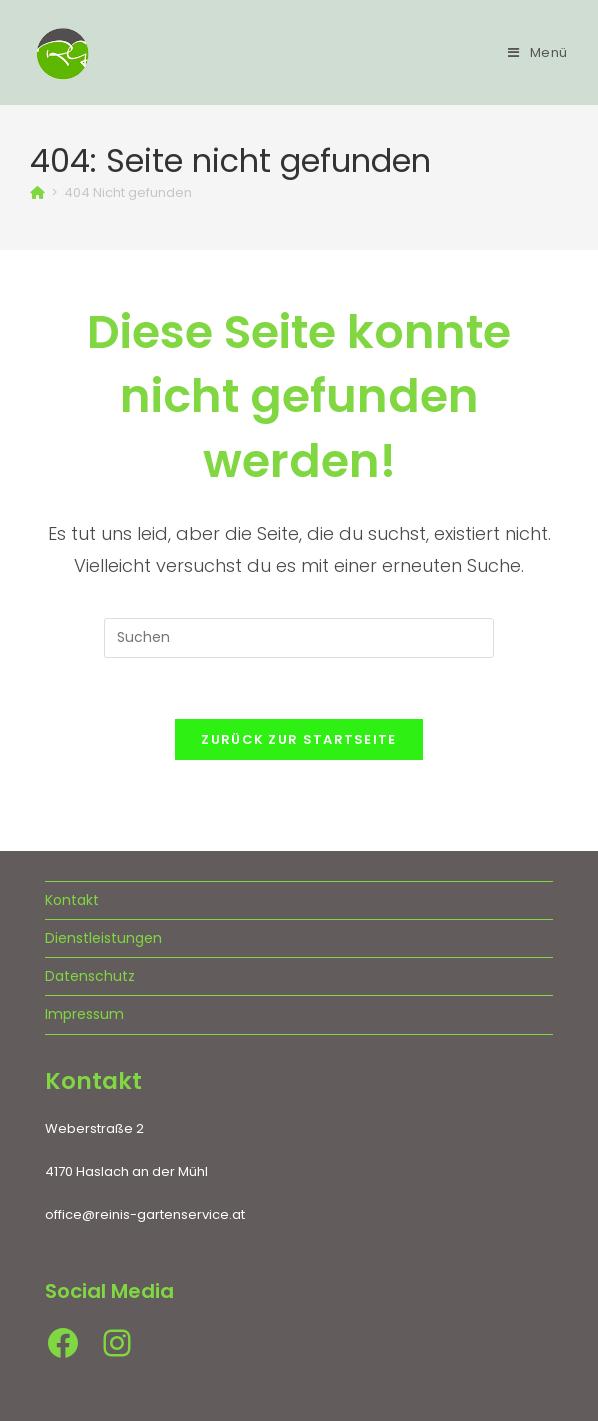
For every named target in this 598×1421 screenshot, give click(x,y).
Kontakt (72, 900)
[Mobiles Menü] (538, 52)
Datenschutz (90, 976)
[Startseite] (37, 192)
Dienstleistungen (103, 938)
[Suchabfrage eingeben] (299, 638)
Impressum (84, 1014)
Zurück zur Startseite (298, 739)
